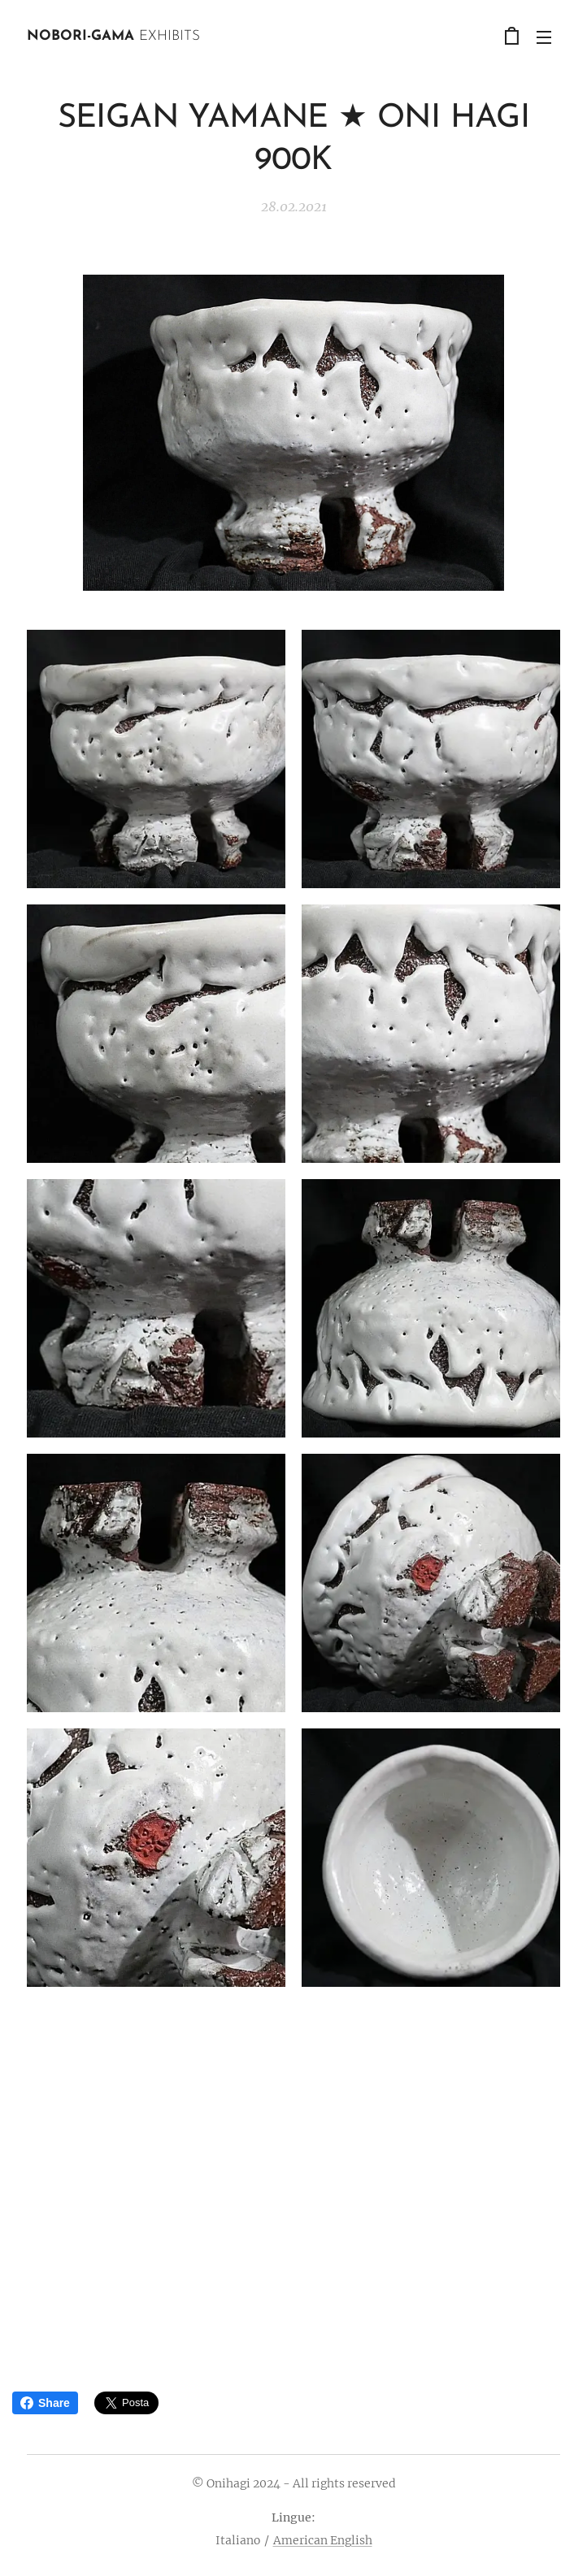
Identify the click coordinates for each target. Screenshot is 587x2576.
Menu (544, 37)
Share (45, 2402)
